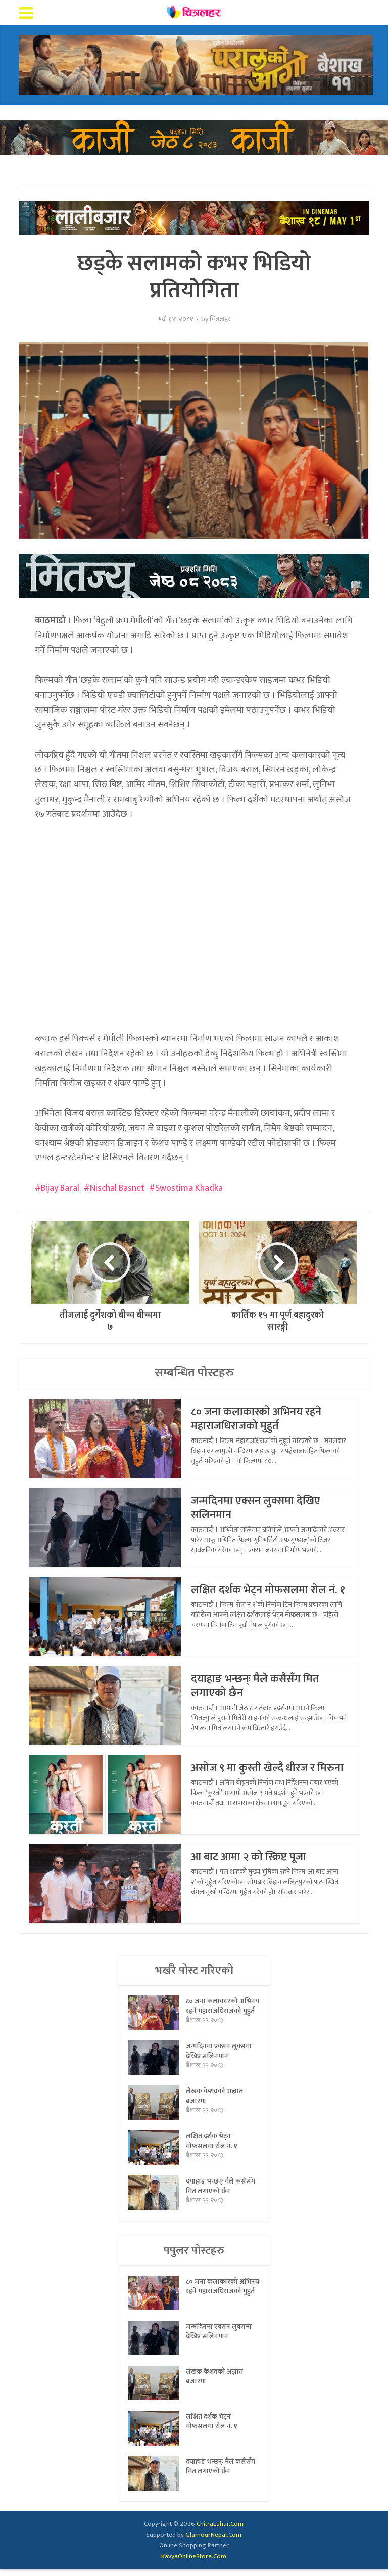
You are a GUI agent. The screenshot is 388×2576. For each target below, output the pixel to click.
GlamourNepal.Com (213, 2541)
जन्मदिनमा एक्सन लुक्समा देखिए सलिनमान (256, 1508)
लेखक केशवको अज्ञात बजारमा (214, 2104)
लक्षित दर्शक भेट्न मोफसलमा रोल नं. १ (269, 1590)
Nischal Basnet (117, 1188)
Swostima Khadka (189, 1188)
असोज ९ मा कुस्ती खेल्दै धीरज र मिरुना (255, 1775)
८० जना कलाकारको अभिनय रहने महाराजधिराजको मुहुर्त (258, 1419)
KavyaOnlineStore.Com (193, 2562)
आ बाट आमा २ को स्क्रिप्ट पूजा (251, 1857)
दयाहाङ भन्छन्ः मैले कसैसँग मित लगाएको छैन (256, 1686)
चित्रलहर (220, 319)
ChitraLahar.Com (220, 2530)
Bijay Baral (60, 1188)
